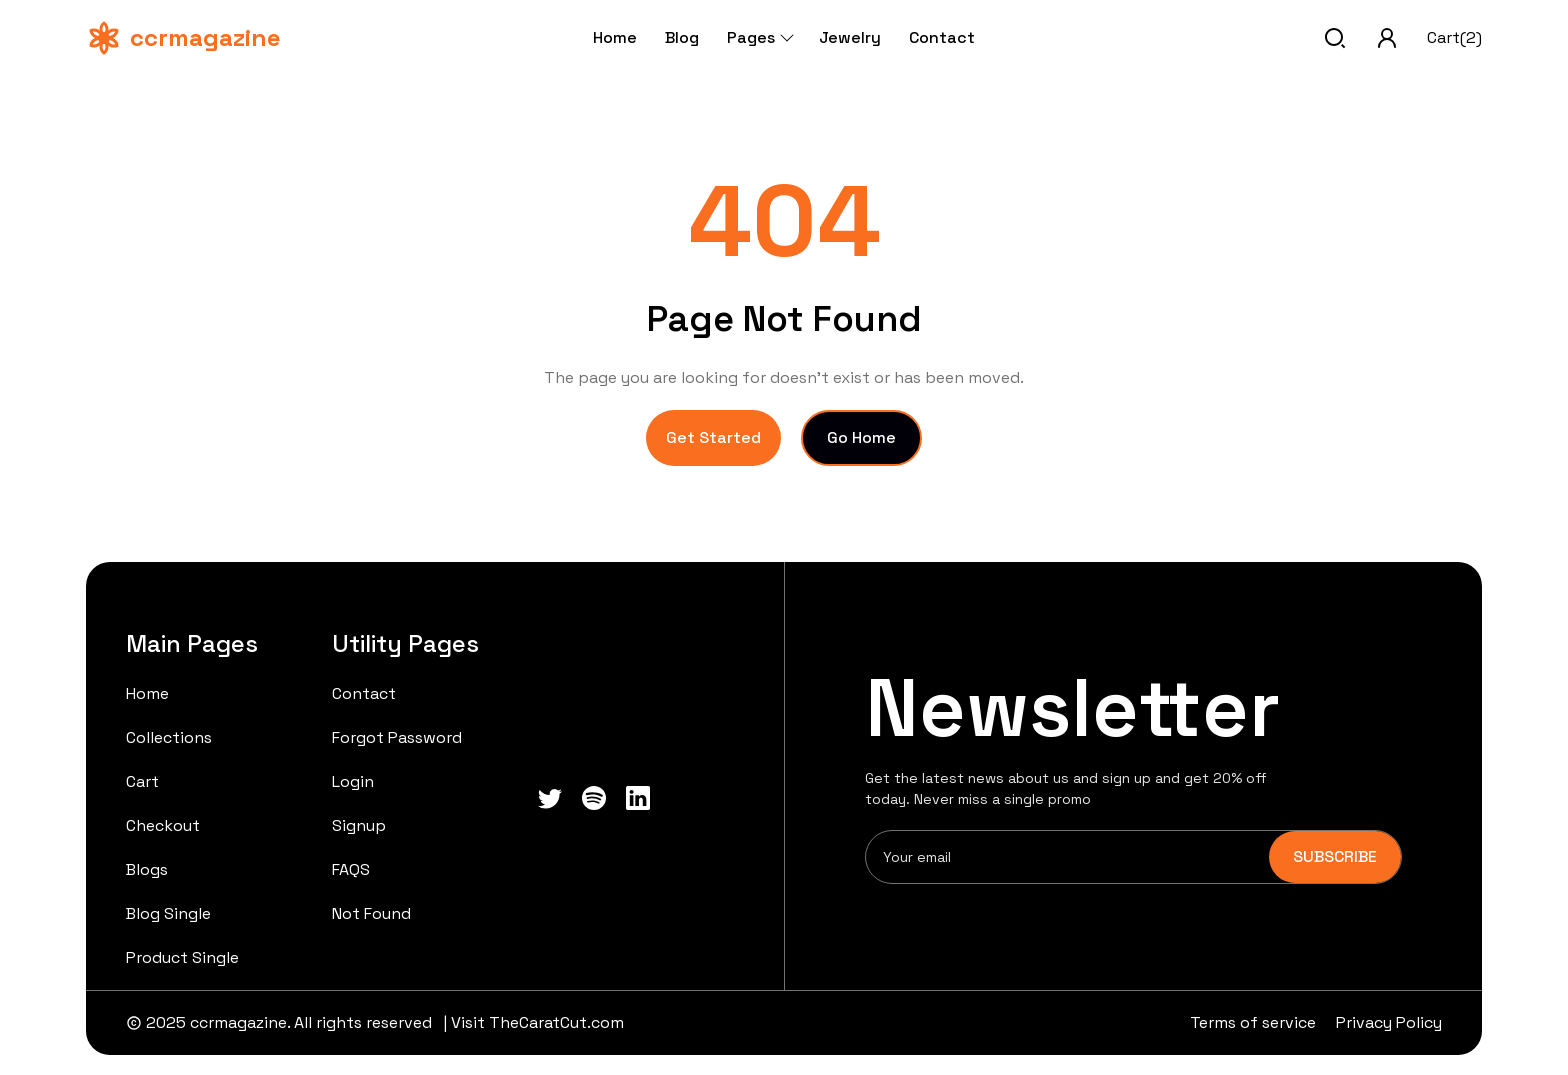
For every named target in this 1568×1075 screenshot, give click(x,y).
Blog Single (168, 913)
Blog (682, 37)
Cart (142, 781)
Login (353, 781)
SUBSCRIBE (1335, 856)
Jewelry (850, 37)
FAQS (351, 869)
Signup (359, 825)
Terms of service (1253, 1022)
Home (615, 37)
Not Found (371, 913)
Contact (942, 37)
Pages (759, 37)
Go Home (861, 437)
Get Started (713, 437)
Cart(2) (1454, 37)
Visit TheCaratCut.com (537, 1022)
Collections (169, 737)
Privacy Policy (1389, 1022)
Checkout (163, 825)
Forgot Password (397, 737)
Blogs (147, 869)
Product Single (182, 957)
